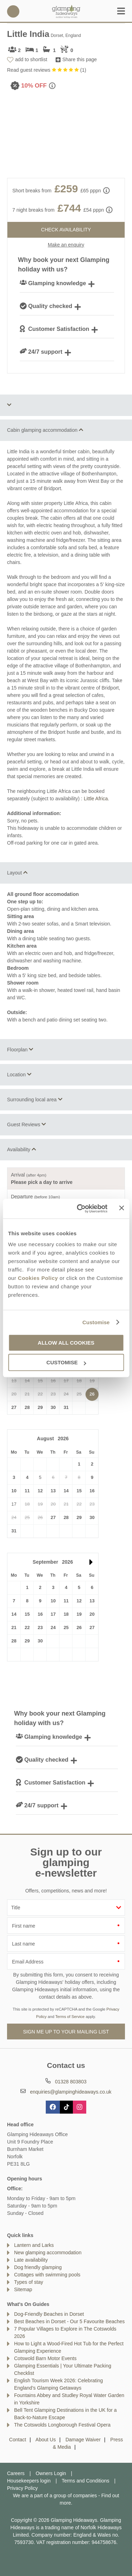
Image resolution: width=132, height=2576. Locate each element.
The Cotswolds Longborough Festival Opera (62, 2425)
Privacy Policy (22, 2488)
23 (40, 1627)
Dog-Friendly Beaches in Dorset (49, 2314)
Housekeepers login (29, 2481)
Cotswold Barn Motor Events (45, 2358)
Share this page (79, 59)
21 (13, 1627)
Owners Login (51, 2473)
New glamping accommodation (47, 2252)
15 (78, 1490)
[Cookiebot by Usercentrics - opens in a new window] (79, 1208)
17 (53, 1614)
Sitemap (23, 2289)
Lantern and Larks (34, 2245)
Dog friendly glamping (38, 2267)
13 (53, 1490)
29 (40, 1407)
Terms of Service (69, 2016)
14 (66, 1490)
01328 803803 (13, 11)
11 (27, 1490)
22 (27, 1627)
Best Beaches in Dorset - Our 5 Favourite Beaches (69, 2321)
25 (66, 1627)
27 (13, 1407)
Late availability (31, 2260)
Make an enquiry (66, 245)
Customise (96, 1322)
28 (27, 1407)
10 (13, 1490)
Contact (17, 2439)
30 (53, 1407)
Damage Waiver (83, 2439)
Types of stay (28, 2282)
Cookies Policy (38, 1278)
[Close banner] (121, 1208)
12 (40, 1490)
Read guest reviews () (46, 70)
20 (91, 1614)
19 (78, 1614)
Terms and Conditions (85, 2481)
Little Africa (96, 798)
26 (91, 1394)
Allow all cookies (66, 1343)
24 (53, 1627)
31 (66, 1407)
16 (91, 1490)
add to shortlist (31, 59)
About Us (46, 2439)
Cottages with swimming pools (47, 2274)
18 (66, 1614)
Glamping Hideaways (66, 11)
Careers (16, 2473)
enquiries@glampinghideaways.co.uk (70, 2092)
